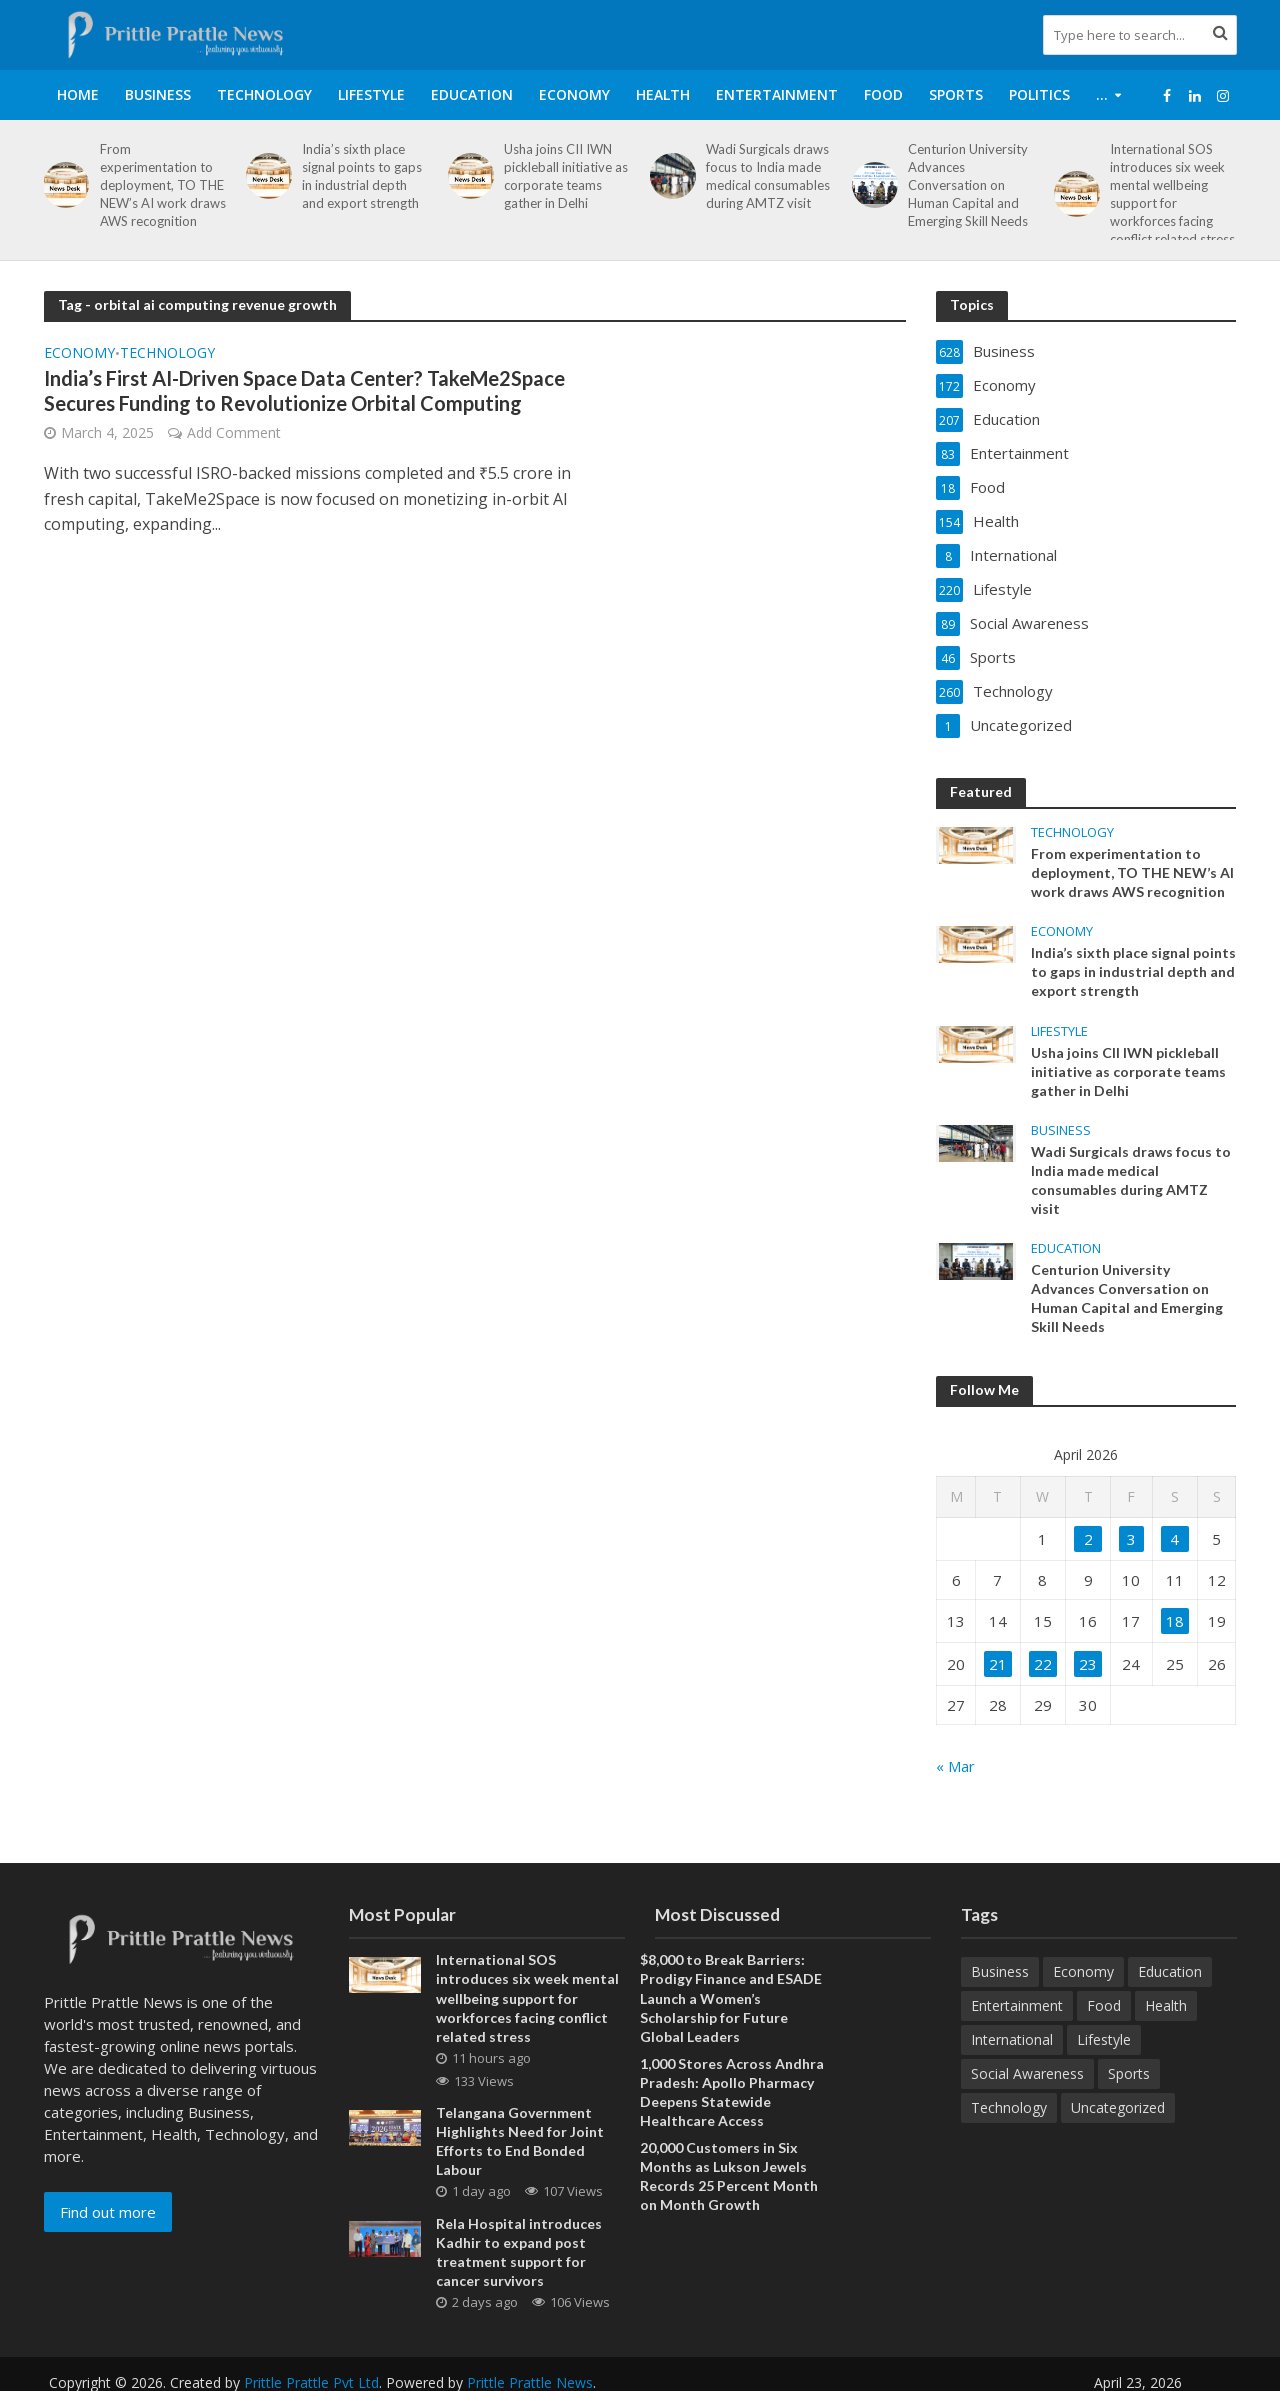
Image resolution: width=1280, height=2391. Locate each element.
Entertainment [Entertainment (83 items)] (1017, 2005)
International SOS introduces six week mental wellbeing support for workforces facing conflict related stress (1172, 194)
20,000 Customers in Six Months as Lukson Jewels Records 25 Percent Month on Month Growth (729, 2176)
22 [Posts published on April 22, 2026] (1043, 1664)
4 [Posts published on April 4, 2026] (1174, 1539)
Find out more (108, 2212)
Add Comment (234, 432)
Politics (1039, 94)
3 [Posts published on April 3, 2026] (1131, 1539)
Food (883, 94)
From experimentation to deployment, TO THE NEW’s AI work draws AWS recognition (163, 185)
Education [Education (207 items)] (1170, 1971)
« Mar (955, 1766)
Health (663, 94)
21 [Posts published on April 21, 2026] (998, 1664)
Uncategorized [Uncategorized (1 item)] (1118, 2107)
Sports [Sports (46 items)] (1129, 2073)
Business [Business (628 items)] (1000, 1971)
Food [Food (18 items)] (1104, 2005)
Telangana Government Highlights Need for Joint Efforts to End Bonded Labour (520, 2141)
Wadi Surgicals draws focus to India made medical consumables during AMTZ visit (768, 176)
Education (472, 94)
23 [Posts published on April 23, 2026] (1088, 1664)
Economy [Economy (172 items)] (1083, 1971)
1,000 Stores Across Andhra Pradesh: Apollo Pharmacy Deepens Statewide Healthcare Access (732, 2092)
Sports (956, 94)
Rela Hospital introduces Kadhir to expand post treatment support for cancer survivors (519, 2252)
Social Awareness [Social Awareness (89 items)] (1027, 2073)
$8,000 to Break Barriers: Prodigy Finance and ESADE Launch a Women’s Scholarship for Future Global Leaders (731, 1997)
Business (158, 94)
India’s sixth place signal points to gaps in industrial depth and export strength (362, 176)
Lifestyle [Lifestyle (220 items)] (1104, 2039)
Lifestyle (371, 94)
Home (78, 94)
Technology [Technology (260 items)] (1009, 2107)
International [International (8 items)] (1012, 2039)
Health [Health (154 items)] (1166, 2005)
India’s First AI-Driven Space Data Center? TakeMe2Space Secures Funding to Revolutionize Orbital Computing (304, 391)
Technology (264, 94)
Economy (574, 94)
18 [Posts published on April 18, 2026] (1175, 1621)
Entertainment (777, 94)
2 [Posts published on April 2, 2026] (1088, 1539)
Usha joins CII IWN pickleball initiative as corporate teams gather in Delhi (566, 176)
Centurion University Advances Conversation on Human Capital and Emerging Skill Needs (968, 185)
